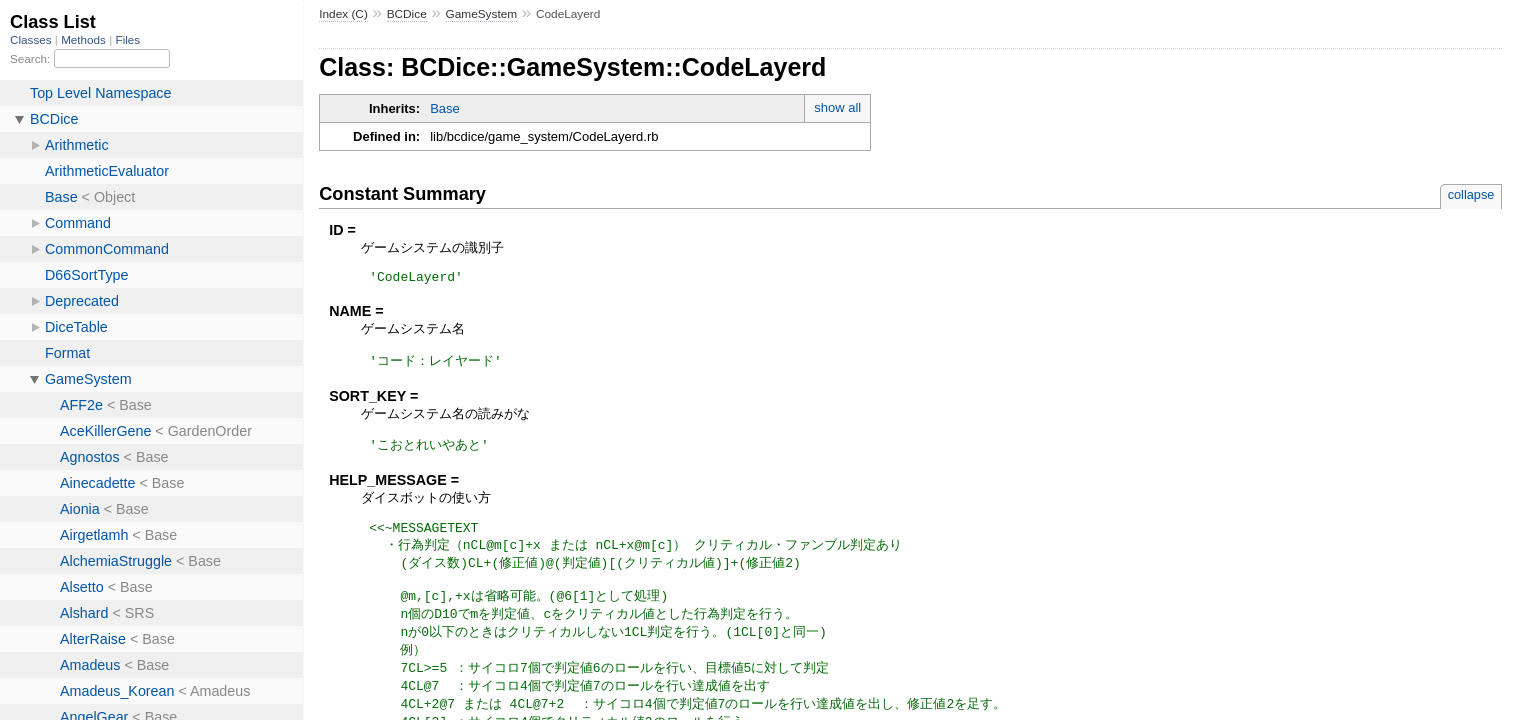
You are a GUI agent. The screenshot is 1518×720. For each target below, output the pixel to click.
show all (837, 107)
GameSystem (482, 14)
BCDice (407, 14)
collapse (1471, 194)
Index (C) (343, 14)
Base (445, 108)
